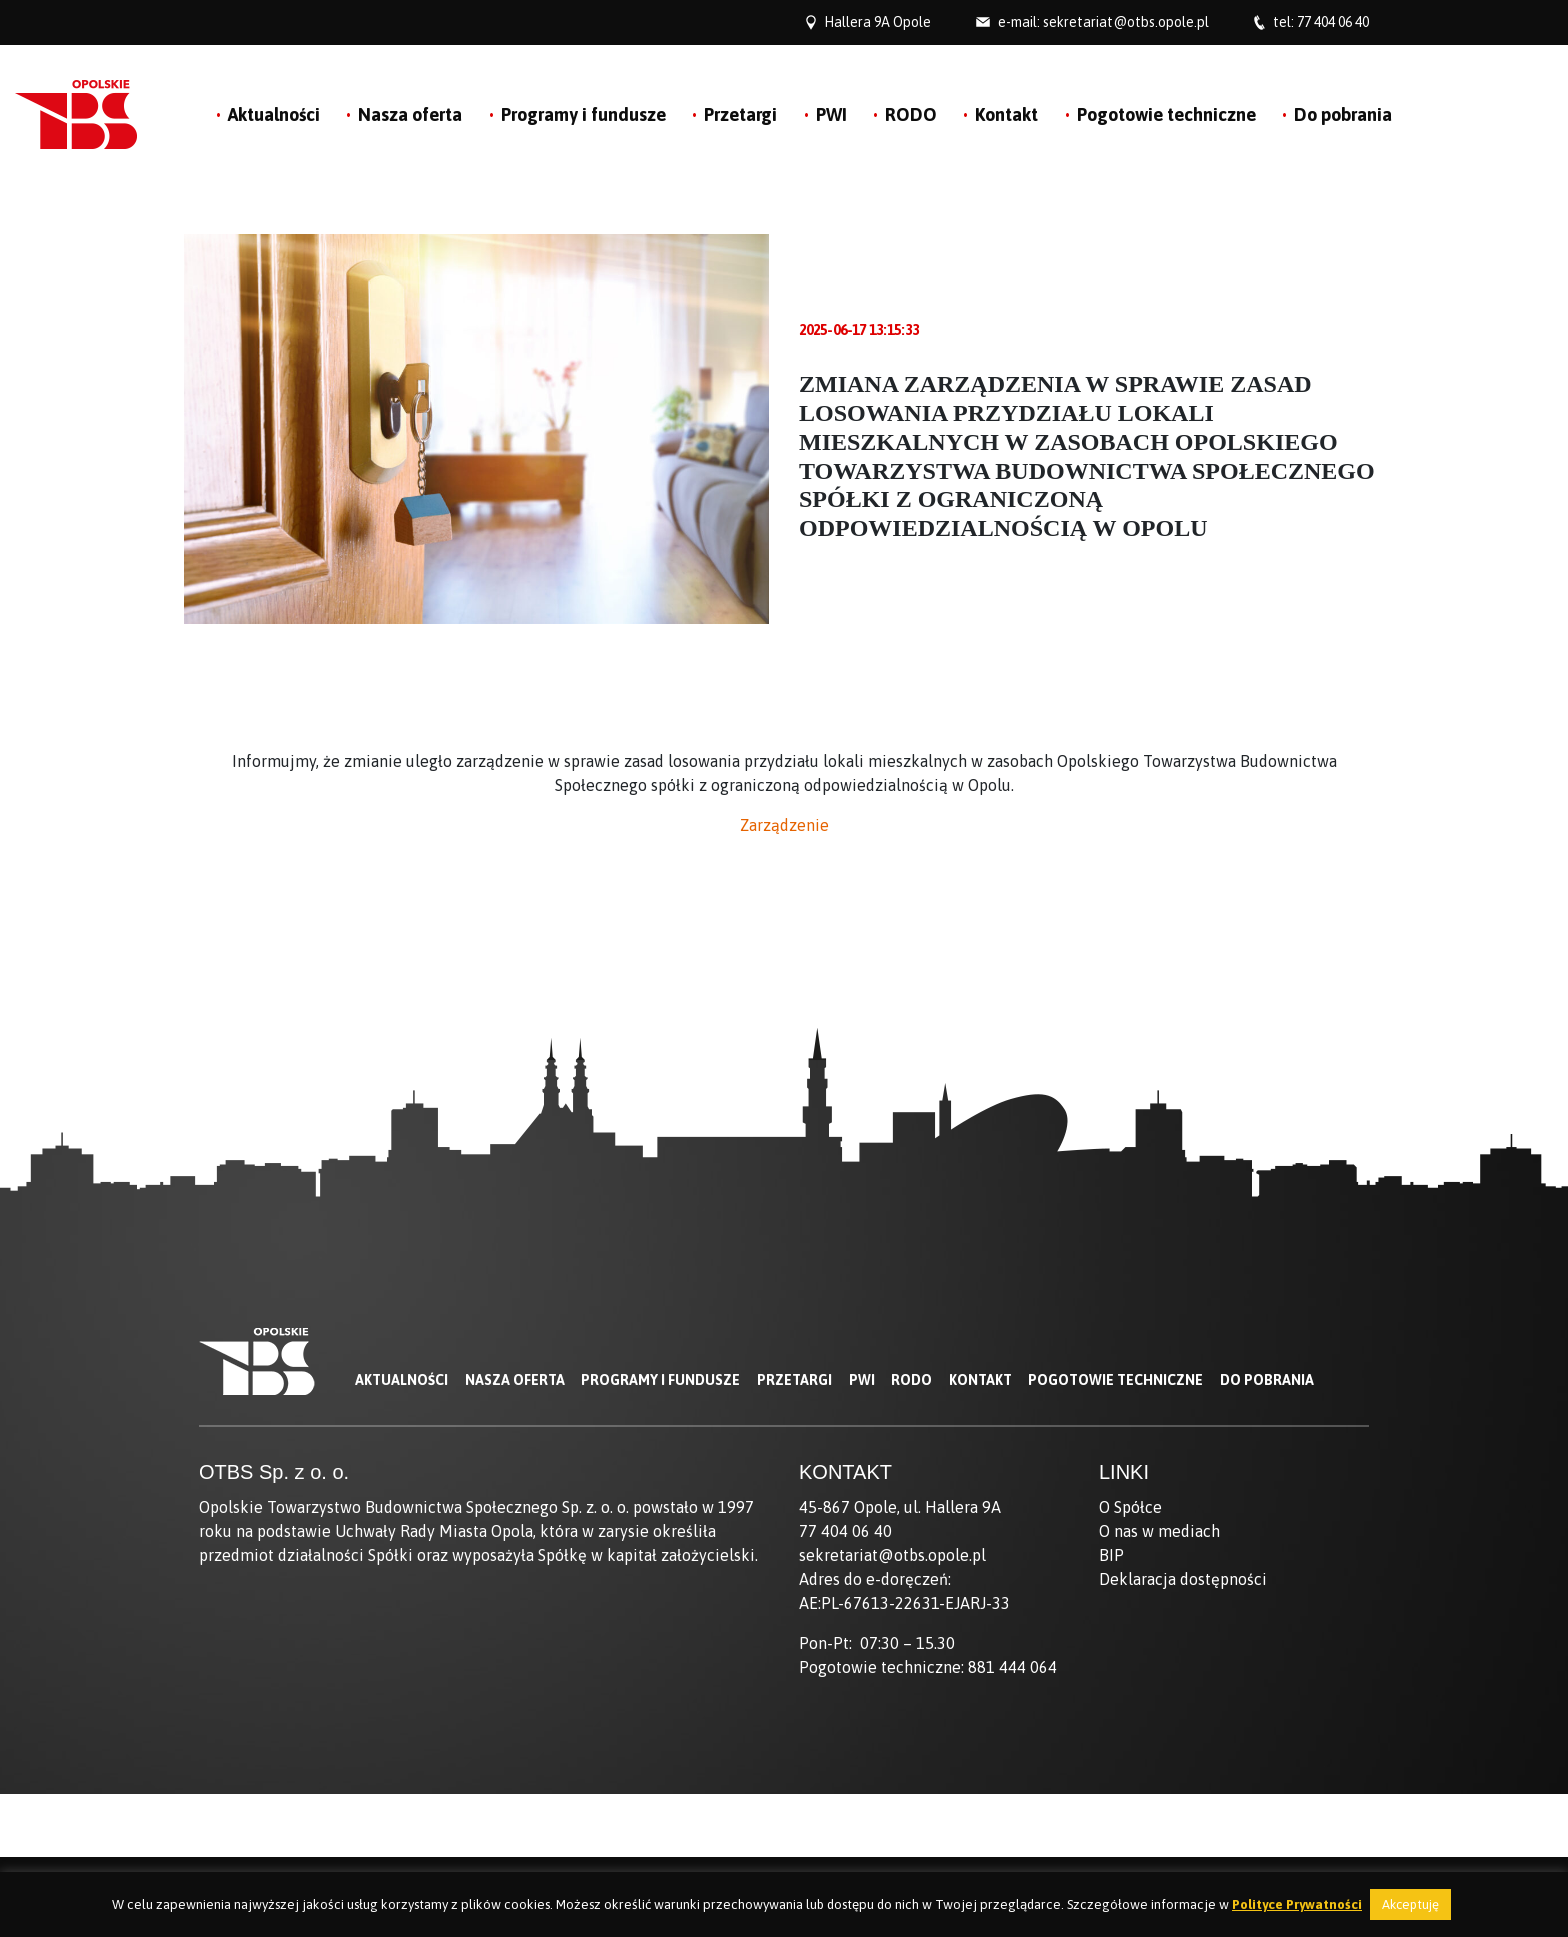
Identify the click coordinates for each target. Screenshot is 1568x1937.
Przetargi (740, 114)
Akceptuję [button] (1410, 1904)
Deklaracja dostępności (1183, 1579)
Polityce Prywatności (1297, 1904)
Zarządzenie (784, 825)
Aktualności (274, 114)
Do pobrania (1343, 114)
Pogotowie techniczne (1166, 114)
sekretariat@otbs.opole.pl (1126, 22)
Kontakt (1006, 114)
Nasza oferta (410, 114)
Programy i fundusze (583, 114)
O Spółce (1130, 1507)
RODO (911, 114)
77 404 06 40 (1333, 22)
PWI (831, 114)
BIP (1111, 1555)
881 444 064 (1012, 1667)
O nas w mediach (1159, 1531)
